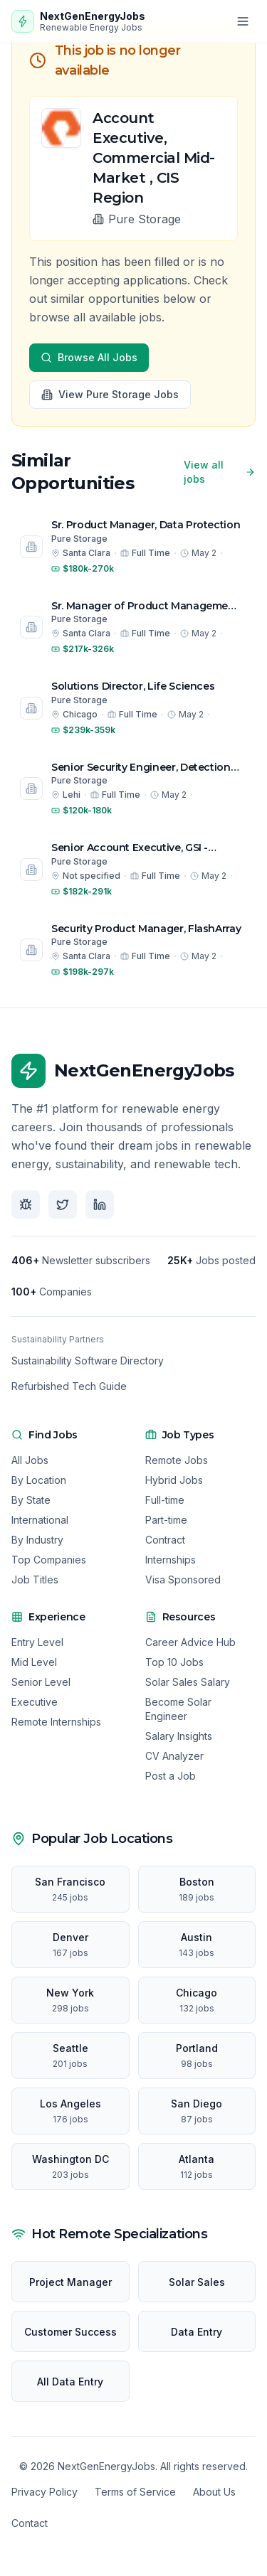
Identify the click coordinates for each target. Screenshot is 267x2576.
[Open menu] (243, 21)
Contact (29, 2523)
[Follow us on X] (62, 1204)
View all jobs (220, 472)
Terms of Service (135, 2492)
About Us (214, 2492)
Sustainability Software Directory (87, 1360)
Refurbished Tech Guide (69, 1386)
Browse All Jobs (89, 357)
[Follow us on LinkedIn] (99, 1204)
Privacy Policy (44, 2492)
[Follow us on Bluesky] (25, 1204)
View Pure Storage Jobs (110, 394)
